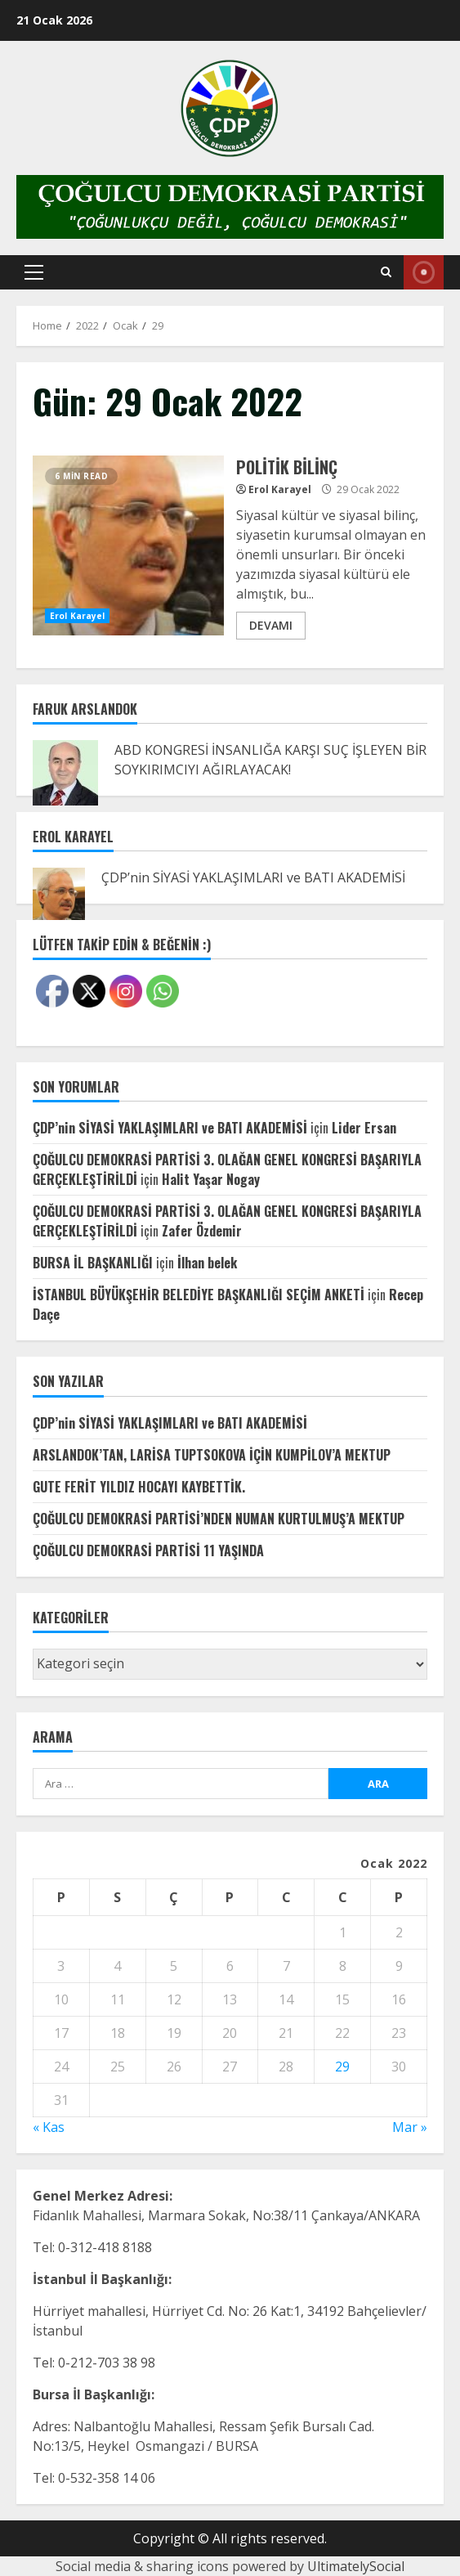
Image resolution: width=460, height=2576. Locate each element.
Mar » (409, 2127)
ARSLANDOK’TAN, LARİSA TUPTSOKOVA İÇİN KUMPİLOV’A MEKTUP (212, 1455)
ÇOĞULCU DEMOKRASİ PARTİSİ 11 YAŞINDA (148, 1550)
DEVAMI (271, 625)
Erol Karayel (77, 616)
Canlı (424, 272)
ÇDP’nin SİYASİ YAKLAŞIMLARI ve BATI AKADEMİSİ (253, 877)
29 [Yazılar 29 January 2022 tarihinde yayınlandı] (342, 2067)
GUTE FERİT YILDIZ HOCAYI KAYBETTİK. (139, 1487)
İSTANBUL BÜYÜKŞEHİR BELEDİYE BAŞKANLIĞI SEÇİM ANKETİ (198, 1294)
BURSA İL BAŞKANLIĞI (93, 1262)
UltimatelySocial (355, 2566)
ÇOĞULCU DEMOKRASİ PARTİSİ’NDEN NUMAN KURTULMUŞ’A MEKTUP (218, 1518)
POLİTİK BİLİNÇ (128, 545)
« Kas (49, 2127)
